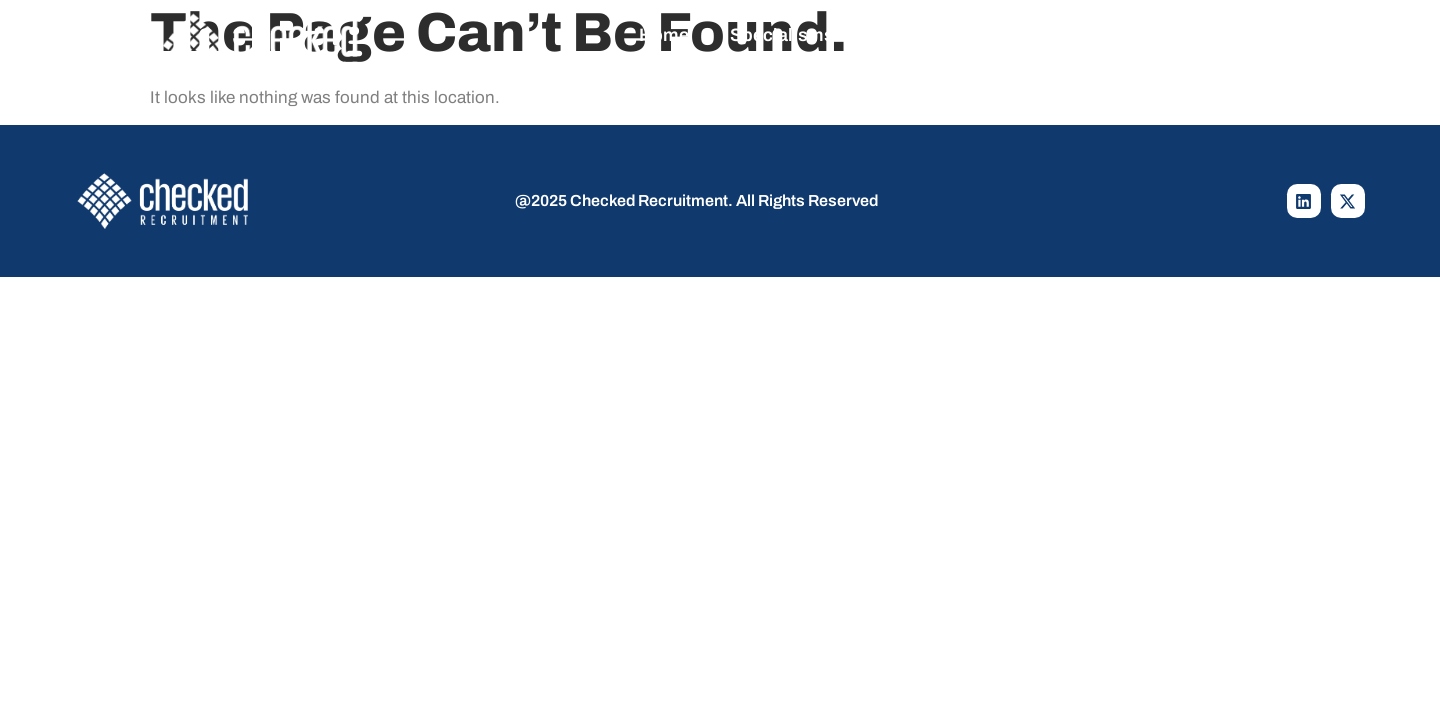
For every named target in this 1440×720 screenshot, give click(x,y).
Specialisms (796, 35)
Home (664, 35)
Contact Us (1155, 35)
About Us (1027, 35)
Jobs (925, 35)
